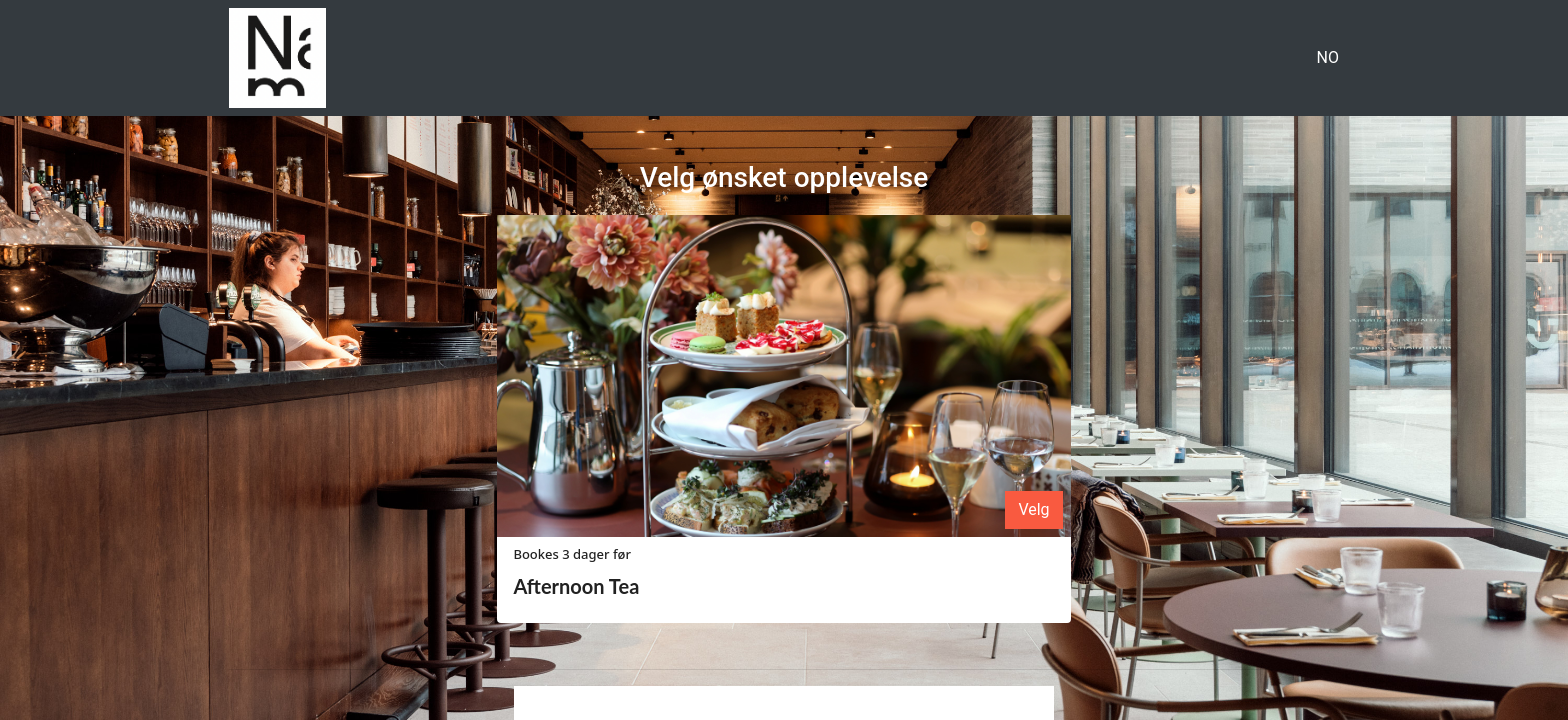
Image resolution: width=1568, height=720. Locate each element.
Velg (1033, 509)
